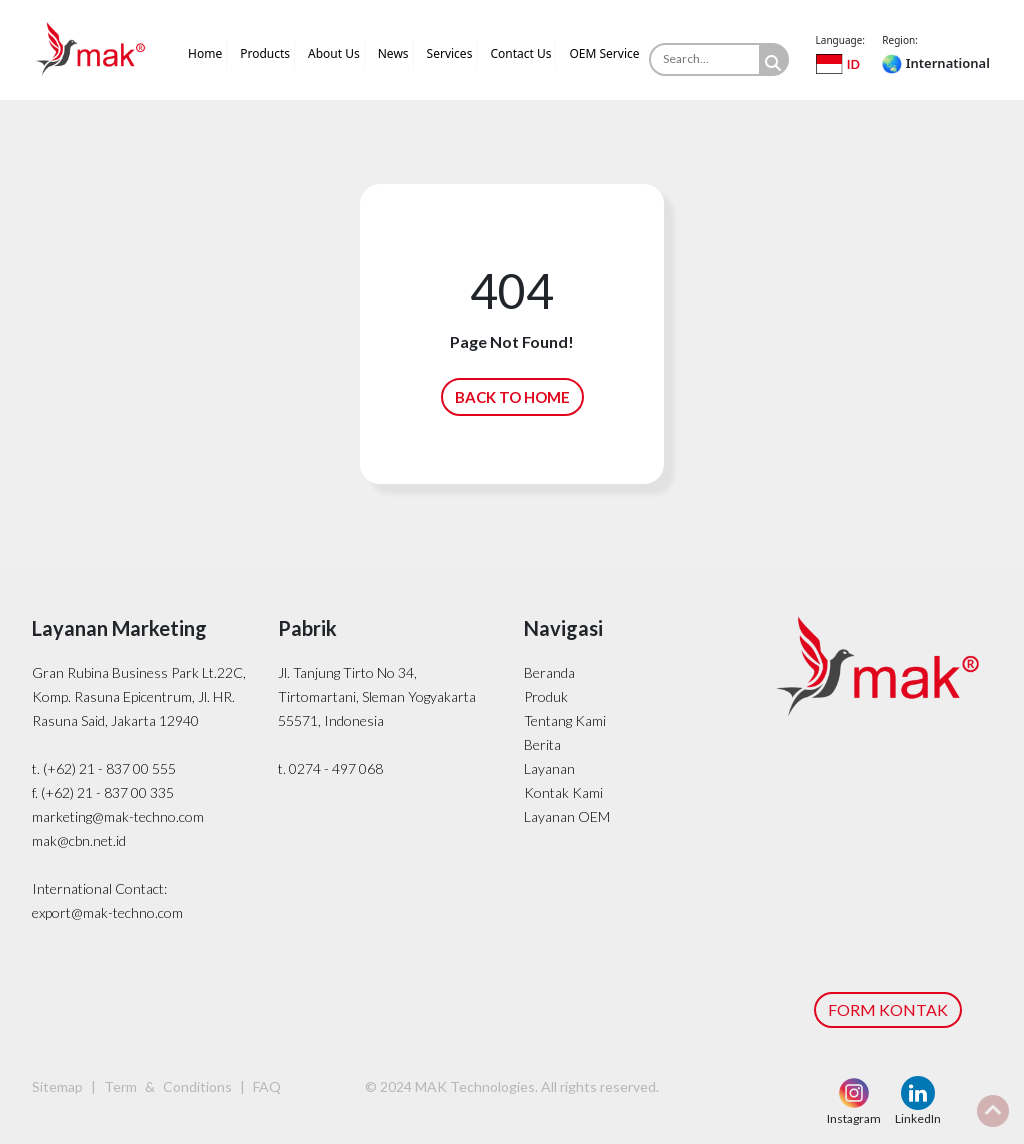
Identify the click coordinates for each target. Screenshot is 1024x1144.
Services (450, 53)
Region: (900, 40)
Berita (542, 744)
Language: (840, 40)
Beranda (549, 672)
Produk (546, 696)
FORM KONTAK (888, 1009)
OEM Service (604, 53)
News (393, 53)
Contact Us (520, 53)
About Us (334, 53)
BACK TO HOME (512, 397)
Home (205, 53)
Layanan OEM (567, 816)
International (935, 63)
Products (265, 53)
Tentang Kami (565, 720)
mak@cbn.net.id (79, 840)
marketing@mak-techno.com (118, 816)
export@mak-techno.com (107, 912)
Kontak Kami (563, 792)
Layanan (549, 768)
